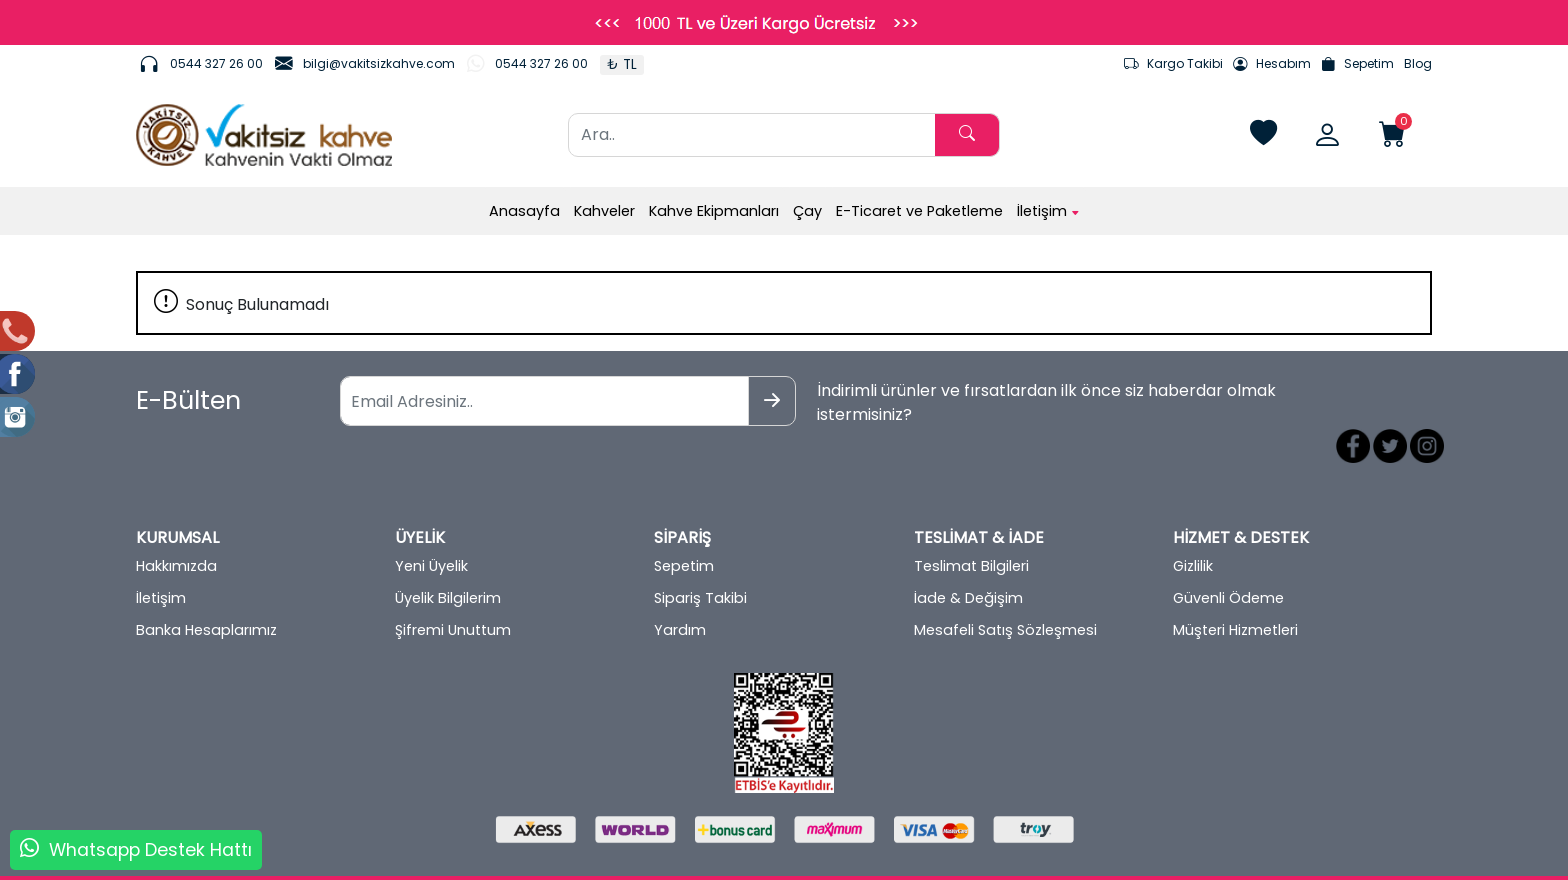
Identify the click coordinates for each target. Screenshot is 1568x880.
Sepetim (1357, 64)
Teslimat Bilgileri (971, 526)
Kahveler (604, 211)
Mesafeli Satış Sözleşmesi (1005, 590)
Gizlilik (1193, 526)
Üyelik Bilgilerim (448, 558)
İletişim (1048, 211)
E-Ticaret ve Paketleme (919, 211)
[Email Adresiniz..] (473, 401)
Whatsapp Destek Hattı (150, 850)
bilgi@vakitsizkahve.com (379, 63)
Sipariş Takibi (700, 558)
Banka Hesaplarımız (206, 590)
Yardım (680, 590)
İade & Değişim (968, 558)
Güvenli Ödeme (1228, 558)
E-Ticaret (765, 863)
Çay (807, 211)
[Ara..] (752, 135)
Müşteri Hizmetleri (1235, 590)
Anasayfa (524, 211)
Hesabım (1272, 64)
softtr (649, 863)
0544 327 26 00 (216, 63)
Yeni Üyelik (431, 526)
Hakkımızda (176, 526)
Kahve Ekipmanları (714, 211)
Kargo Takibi (1173, 64)
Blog (1418, 63)
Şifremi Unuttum (453, 590)
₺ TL (622, 64)
